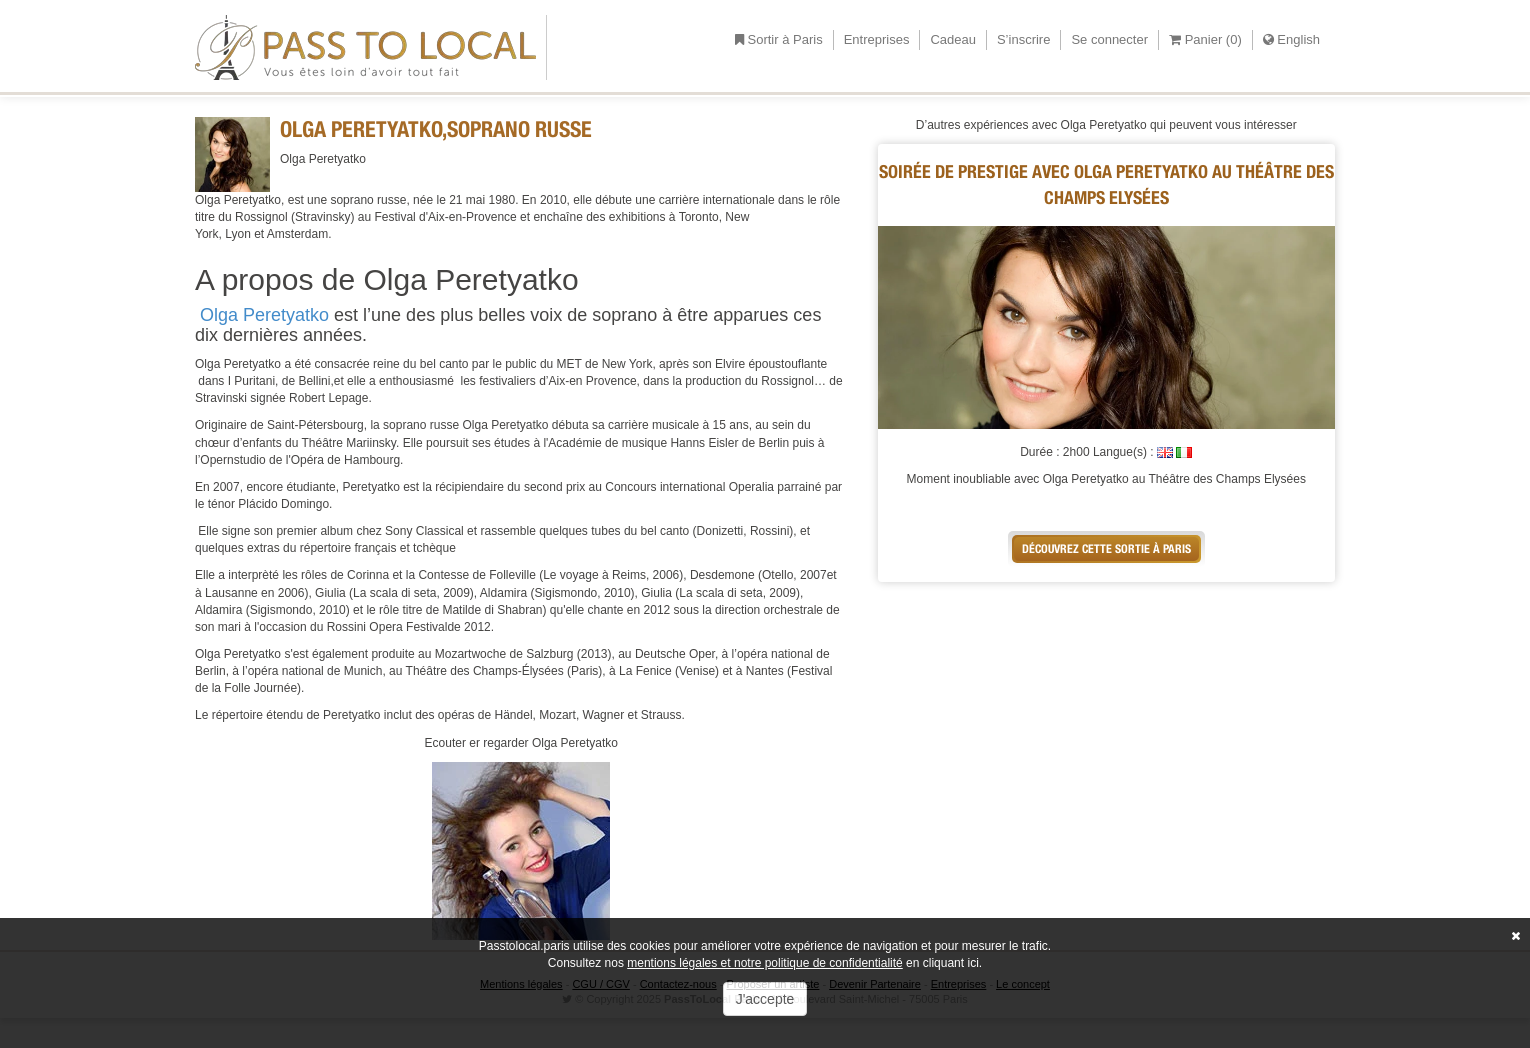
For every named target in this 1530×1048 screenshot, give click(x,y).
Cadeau (953, 39)
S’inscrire (1023, 39)
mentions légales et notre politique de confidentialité (765, 963)
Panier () (1205, 39)
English (1291, 39)
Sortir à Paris (779, 39)
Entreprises (877, 39)
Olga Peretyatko (264, 315)
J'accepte (765, 999)
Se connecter (1109, 39)
